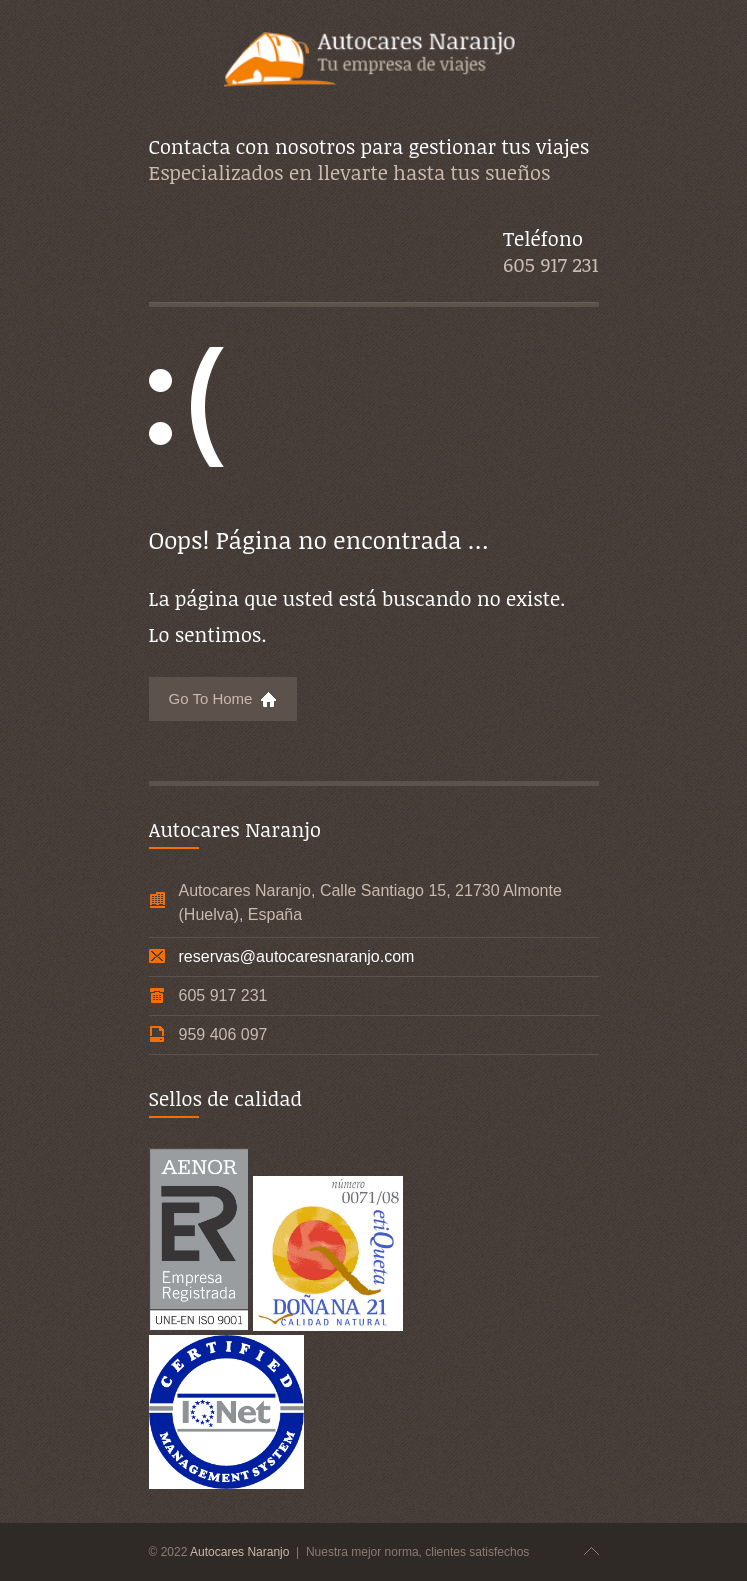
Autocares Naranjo (241, 1552)
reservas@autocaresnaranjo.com (297, 956)
